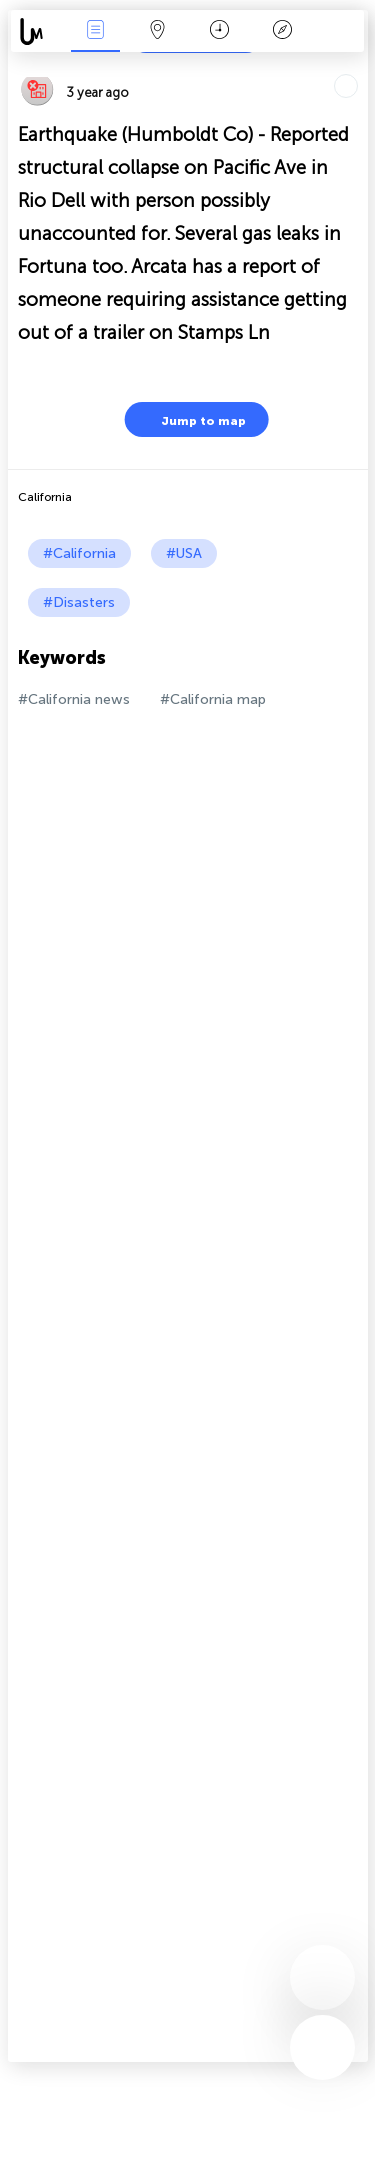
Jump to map (191, 419)
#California (79, 553)
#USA (184, 553)
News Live (95, 31)
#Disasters (79, 602)
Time (219, 31)
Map (158, 31)
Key (282, 31)
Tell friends (359, 65)
